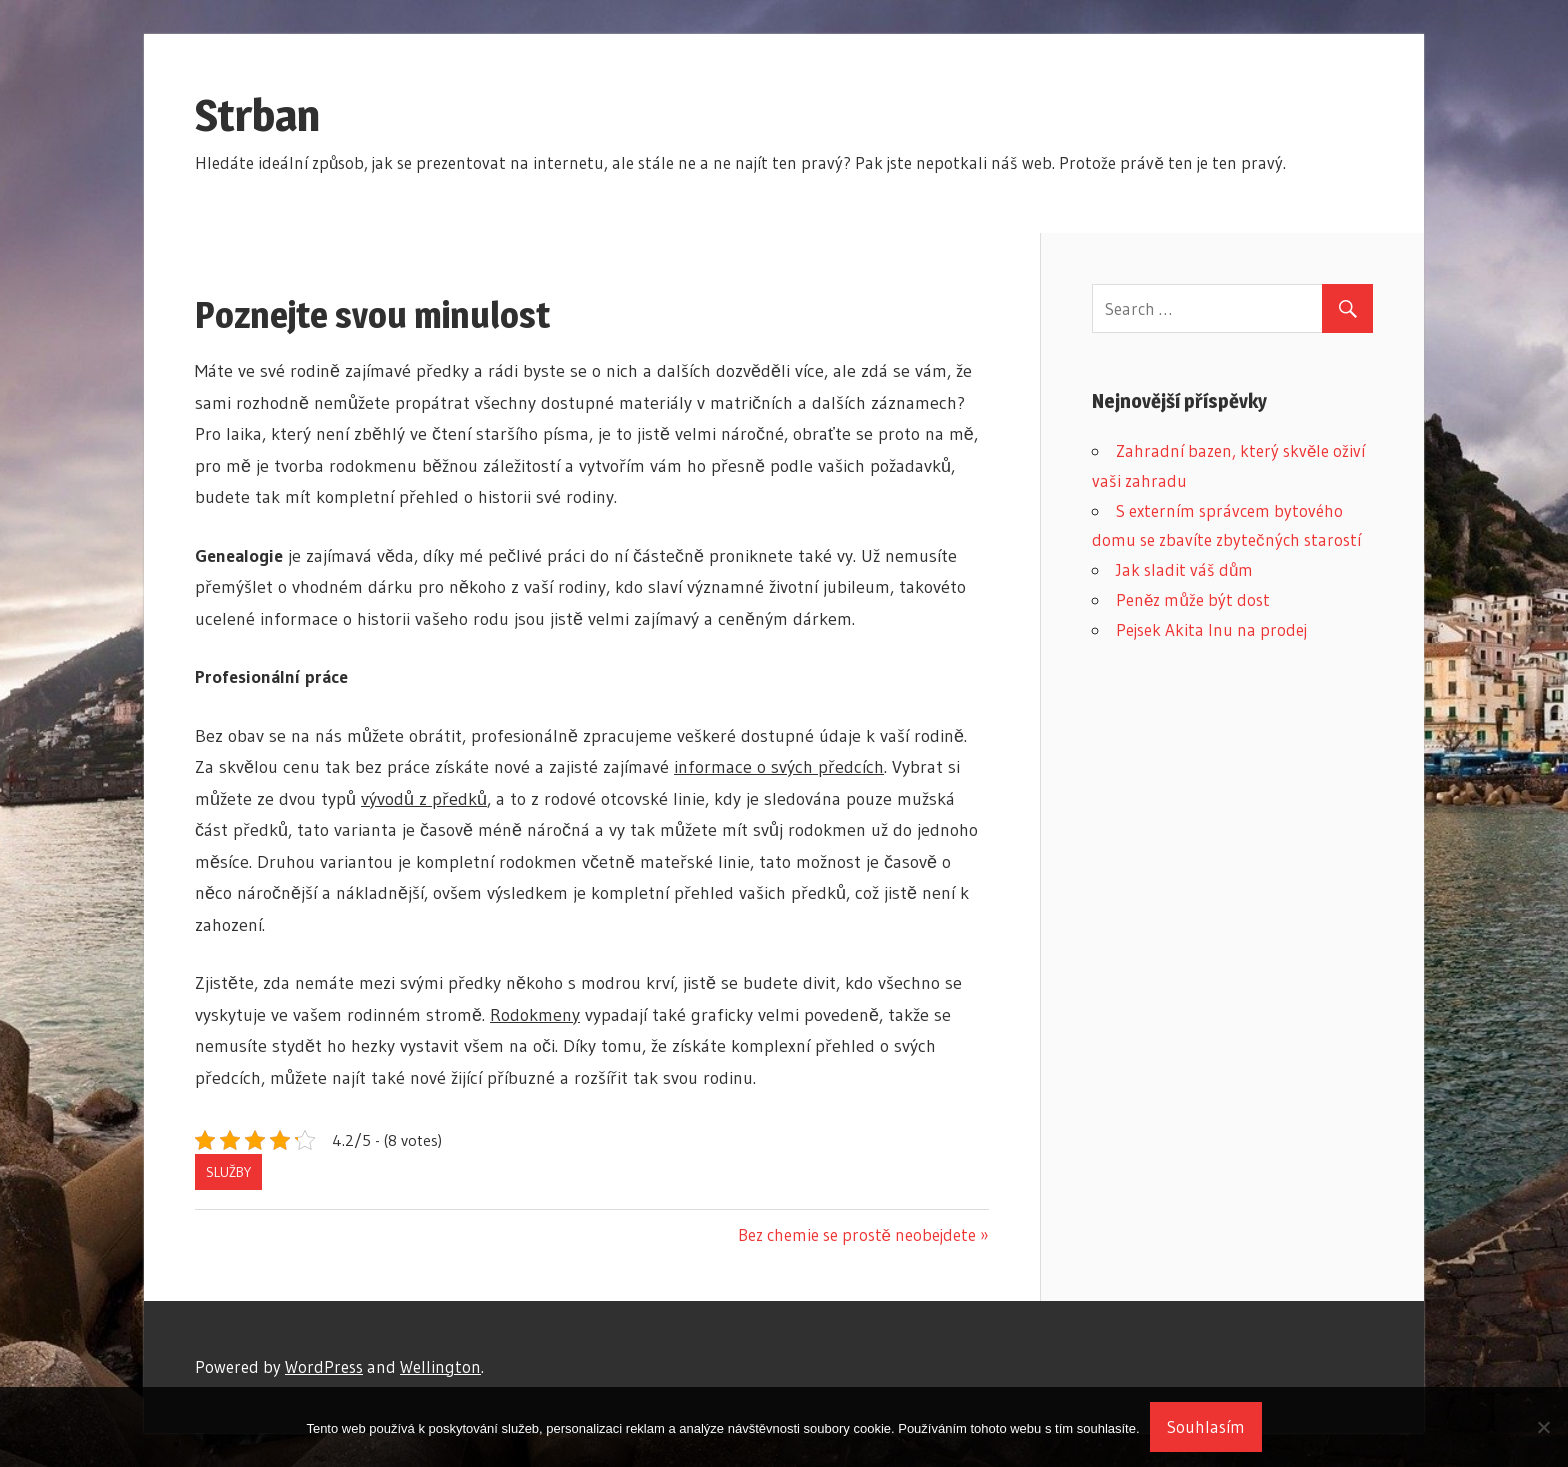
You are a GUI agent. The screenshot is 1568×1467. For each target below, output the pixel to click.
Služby (228, 1172)
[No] (1543, 1427)
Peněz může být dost (1193, 599)
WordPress (324, 1366)
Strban (257, 115)
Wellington (440, 1366)
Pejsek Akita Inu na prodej (1211, 629)
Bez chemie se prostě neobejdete (857, 1234)
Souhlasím (1206, 1426)
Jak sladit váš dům (1184, 569)
